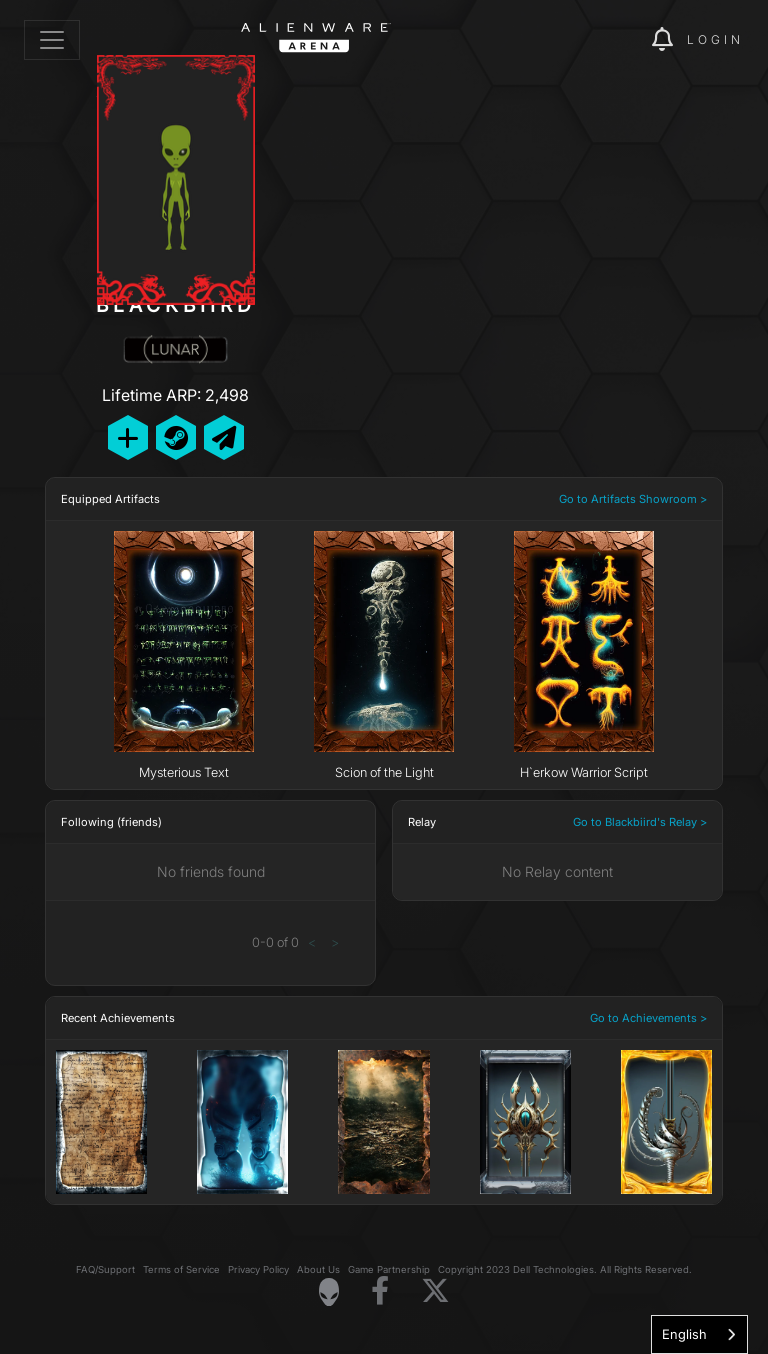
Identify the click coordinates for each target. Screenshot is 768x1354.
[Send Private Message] (224, 437)
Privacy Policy (258, 1269)
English (684, 1334)
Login (715, 39)
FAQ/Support (105, 1269)
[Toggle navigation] (52, 40)
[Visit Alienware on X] (435, 1291)
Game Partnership (389, 1269)
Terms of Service (181, 1269)
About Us (318, 1269)
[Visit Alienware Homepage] (329, 1292)
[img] (602, 40)
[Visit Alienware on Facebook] (380, 1291)
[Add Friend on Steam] (176, 437)
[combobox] (699, 1334)
